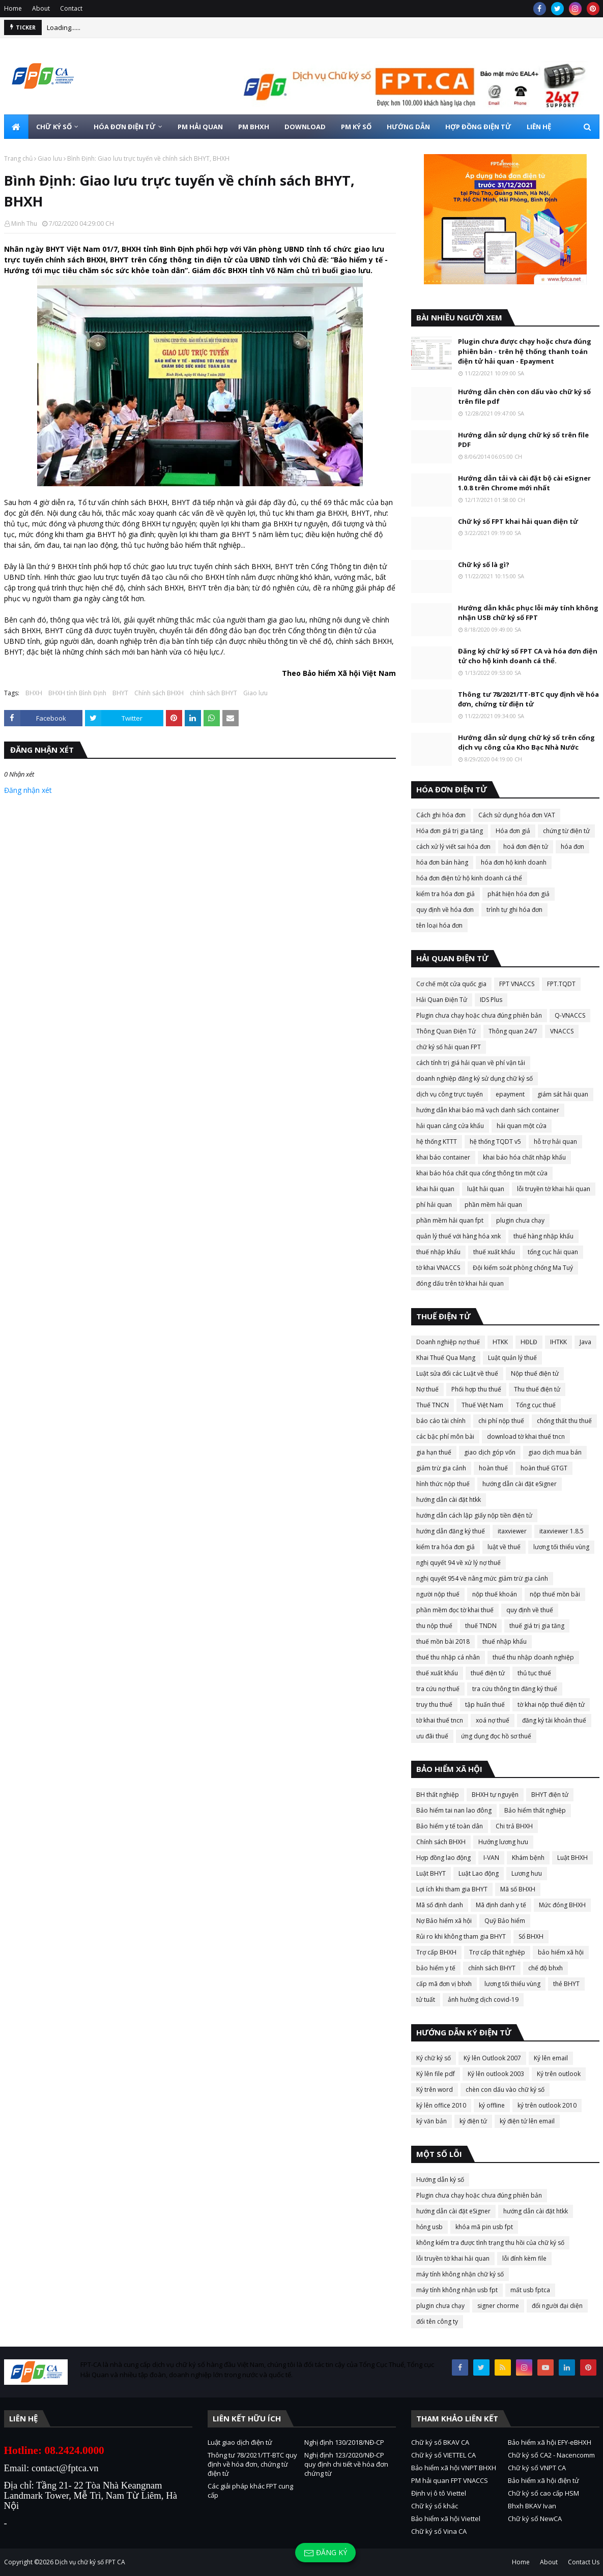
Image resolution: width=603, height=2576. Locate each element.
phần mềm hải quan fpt (449, 1220)
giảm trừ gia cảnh (441, 1468)
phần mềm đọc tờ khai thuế (455, 1610)
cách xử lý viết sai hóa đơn (453, 846)
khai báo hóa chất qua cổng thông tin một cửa (482, 1173)
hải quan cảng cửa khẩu (450, 1125)
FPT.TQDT (561, 984)
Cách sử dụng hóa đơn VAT (516, 815)
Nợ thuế (427, 1389)
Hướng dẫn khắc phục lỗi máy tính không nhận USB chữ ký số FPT (528, 613)
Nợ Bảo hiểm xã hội (444, 1920)
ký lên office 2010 (441, 2105)
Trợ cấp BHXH (436, 1952)
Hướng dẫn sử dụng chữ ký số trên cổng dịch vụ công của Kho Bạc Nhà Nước (526, 742)
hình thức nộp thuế (443, 1483)
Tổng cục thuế (536, 1405)
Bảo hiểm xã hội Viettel (445, 2518)
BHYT (120, 693)
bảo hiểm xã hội (561, 1952)
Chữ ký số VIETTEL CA (443, 2455)
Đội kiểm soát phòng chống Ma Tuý (523, 1267)
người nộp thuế (438, 1594)
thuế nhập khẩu (438, 1252)
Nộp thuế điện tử (535, 1373)
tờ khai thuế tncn (439, 1720)
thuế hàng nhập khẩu (543, 1236)
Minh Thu (24, 223)
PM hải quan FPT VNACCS (449, 2480)
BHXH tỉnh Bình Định (77, 693)
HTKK (500, 1342)
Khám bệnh (528, 1857)
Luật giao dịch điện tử (240, 2442)
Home (13, 8)
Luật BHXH (572, 1857)
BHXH (33, 693)
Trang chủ (18, 158)
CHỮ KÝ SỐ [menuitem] (54, 126)
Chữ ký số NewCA (535, 2518)
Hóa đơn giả (513, 830)
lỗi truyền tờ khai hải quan (553, 1189)
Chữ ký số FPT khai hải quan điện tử (518, 521)
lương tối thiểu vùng (561, 1547)
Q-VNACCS (570, 1015)
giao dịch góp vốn (489, 1452)
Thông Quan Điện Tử (446, 1031)
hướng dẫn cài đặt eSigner (519, 1483)
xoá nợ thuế (492, 1720)
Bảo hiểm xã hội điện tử (543, 2480)
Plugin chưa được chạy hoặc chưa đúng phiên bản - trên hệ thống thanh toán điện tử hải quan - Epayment (524, 351)
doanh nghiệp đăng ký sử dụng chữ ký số (474, 1078)
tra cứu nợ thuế (438, 1688)
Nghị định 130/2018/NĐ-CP (344, 2442)
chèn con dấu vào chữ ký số (505, 2089)
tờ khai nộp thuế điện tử (551, 1704)
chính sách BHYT (213, 693)
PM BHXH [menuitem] (253, 126)
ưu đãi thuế (432, 1736)
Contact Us (583, 2562)
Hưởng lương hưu (503, 1842)
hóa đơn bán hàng (442, 862)
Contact (71, 8)
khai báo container (443, 1157)
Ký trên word (434, 2089)
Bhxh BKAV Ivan (532, 2505)
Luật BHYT (431, 1873)
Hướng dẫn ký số (440, 2179)
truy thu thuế (434, 1704)
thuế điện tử (488, 1673)
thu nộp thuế (434, 1625)
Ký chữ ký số (433, 2058)
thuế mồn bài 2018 (443, 1641)
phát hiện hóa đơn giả (518, 894)
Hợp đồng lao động (443, 1857)
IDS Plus (491, 999)
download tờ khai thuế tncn (526, 1436)
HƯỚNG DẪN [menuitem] (408, 126)
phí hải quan (434, 1204)
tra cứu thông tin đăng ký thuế (514, 1688)
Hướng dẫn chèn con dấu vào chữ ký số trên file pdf (524, 396)
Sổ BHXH (531, 1936)
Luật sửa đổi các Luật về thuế (457, 1373)
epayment (510, 1094)
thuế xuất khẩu (494, 1252)
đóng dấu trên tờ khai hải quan (460, 1283)
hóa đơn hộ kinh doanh (514, 862)
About (41, 8)
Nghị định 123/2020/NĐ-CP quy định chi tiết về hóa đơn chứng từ (346, 2464)
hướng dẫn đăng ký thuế (450, 1531)
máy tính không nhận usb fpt (457, 2290)
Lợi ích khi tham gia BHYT (451, 1889)
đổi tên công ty (437, 2321)
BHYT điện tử (549, 1794)
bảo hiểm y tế (435, 1968)
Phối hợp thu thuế (476, 1389)
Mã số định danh (439, 1905)
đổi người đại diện (557, 2305)
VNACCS (561, 1031)
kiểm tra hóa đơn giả (445, 894)
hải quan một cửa (522, 1125)
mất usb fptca (530, 2290)
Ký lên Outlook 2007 (492, 2058)
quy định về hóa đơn (445, 909)
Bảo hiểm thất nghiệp (535, 1810)
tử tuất (425, 1999)
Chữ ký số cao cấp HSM (543, 2493)
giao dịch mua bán (555, 1452)
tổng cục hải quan (553, 1252)
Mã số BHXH (517, 1889)
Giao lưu (50, 158)
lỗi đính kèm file (524, 2258)
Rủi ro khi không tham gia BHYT (461, 1936)
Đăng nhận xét (28, 790)
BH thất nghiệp (437, 1794)
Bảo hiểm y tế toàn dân (449, 1826)
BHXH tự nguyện (495, 1794)
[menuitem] (16, 126)
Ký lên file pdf (435, 2073)
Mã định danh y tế (501, 1905)
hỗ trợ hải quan (555, 1141)
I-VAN (491, 1857)
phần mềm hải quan (493, 1204)
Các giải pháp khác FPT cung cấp (250, 2490)
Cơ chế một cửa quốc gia (451, 984)
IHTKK (558, 1342)
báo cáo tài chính (441, 1420)
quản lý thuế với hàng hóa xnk (458, 1236)
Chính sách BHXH (159, 693)
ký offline (492, 2105)
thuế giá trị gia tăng (536, 1625)
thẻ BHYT (566, 1983)
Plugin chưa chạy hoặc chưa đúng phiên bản (479, 1015)
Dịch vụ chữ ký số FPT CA (90, 2562)
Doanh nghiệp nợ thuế (448, 1342)
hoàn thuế (493, 1468)
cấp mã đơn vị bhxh (444, 1983)
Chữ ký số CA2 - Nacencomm (551, 2455)
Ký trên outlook (559, 2073)
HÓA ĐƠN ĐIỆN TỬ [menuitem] (125, 126)
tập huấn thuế (485, 1704)
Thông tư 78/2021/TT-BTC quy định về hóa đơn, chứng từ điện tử (528, 699)
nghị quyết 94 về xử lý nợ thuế (458, 1562)
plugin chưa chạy (520, 1220)
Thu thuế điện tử (537, 1389)
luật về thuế (504, 1547)
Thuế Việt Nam (482, 1405)
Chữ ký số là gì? (483, 564)
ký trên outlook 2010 (547, 2105)
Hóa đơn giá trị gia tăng (449, 830)
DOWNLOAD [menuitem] (305, 126)
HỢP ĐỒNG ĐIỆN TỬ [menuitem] (478, 126)
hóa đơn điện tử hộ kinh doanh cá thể (469, 878)
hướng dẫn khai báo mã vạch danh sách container (487, 1110)
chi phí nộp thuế (501, 1420)
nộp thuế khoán (494, 1594)
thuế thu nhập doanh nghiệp (533, 1657)
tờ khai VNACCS (438, 1267)
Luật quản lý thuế (512, 1357)
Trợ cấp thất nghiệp (497, 1952)
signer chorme (498, 2305)
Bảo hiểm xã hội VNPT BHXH (453, 2467)
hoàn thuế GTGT (544, 1468)
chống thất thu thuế (564, 1420)
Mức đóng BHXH (562, 1905)
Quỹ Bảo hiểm (504, 1920)
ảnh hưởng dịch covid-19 (483, 1999)
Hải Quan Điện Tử (441, 999)
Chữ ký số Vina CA (439, 2531)
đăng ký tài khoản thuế (554, 1720)
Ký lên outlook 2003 (496, 2073)
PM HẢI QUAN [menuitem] (200, 126)
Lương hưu (526, 1873)
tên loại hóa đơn (439, 925)
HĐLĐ (529, 1342)
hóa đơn (572, 846)
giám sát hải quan (562, 1094)
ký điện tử (473, 2121)
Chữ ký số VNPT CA (537, 2467)
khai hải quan (435, 1189)
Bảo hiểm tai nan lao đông (454, 1810)
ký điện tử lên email (527, 2121)
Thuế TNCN (432, 1405)
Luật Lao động (478, 1873)
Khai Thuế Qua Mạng (445, 1357)
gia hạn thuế (433, 1452)
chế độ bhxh (545, 1968)
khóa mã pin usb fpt (484, 2227)
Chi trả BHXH (514, 1826)
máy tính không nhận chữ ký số (460, 2274)
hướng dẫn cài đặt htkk (448, 1499)
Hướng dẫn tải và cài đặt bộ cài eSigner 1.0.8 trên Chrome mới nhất (524, 483)
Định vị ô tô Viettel (438, 2493)
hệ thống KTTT (436, 1141)
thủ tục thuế (534, 1673)
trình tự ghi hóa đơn (514, 909)
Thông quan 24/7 (513, 1031)
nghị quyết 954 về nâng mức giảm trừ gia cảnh (482, 1578)
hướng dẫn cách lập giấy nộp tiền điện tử (474, 1515)
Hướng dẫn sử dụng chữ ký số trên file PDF (523, 440)
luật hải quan (485, 1189)
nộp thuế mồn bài (555, 1594)
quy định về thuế (529, 1610)
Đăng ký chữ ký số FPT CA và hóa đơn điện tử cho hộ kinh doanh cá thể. (527, 656)
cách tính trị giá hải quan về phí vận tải (470, 1062)
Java (585, 1342)
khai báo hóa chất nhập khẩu (524, 1157)
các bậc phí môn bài (445, 1436)
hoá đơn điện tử (525, 846)
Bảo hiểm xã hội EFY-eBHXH (549, 2442)
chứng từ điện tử (566, 830)
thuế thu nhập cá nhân (448, 1657)
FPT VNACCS (516, 984)
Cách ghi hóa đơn (441, 815)
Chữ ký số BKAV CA (440, 2442)
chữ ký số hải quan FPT (448, 1047)
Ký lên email (551, 2058)
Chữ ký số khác (434, 2505)
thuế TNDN (481, 1625)
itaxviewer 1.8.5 (561, 1531)
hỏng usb (429, 2227)
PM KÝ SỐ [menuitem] (356, 126)
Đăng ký (325, 2553)
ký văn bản (431, 2121)
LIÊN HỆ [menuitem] (539, 126)
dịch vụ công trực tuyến (449, 1094)
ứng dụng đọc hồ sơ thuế (496, 1736)
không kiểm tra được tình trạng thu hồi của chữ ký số (490, 2242)
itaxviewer (512, 1531)
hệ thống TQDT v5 (495, 1141)
